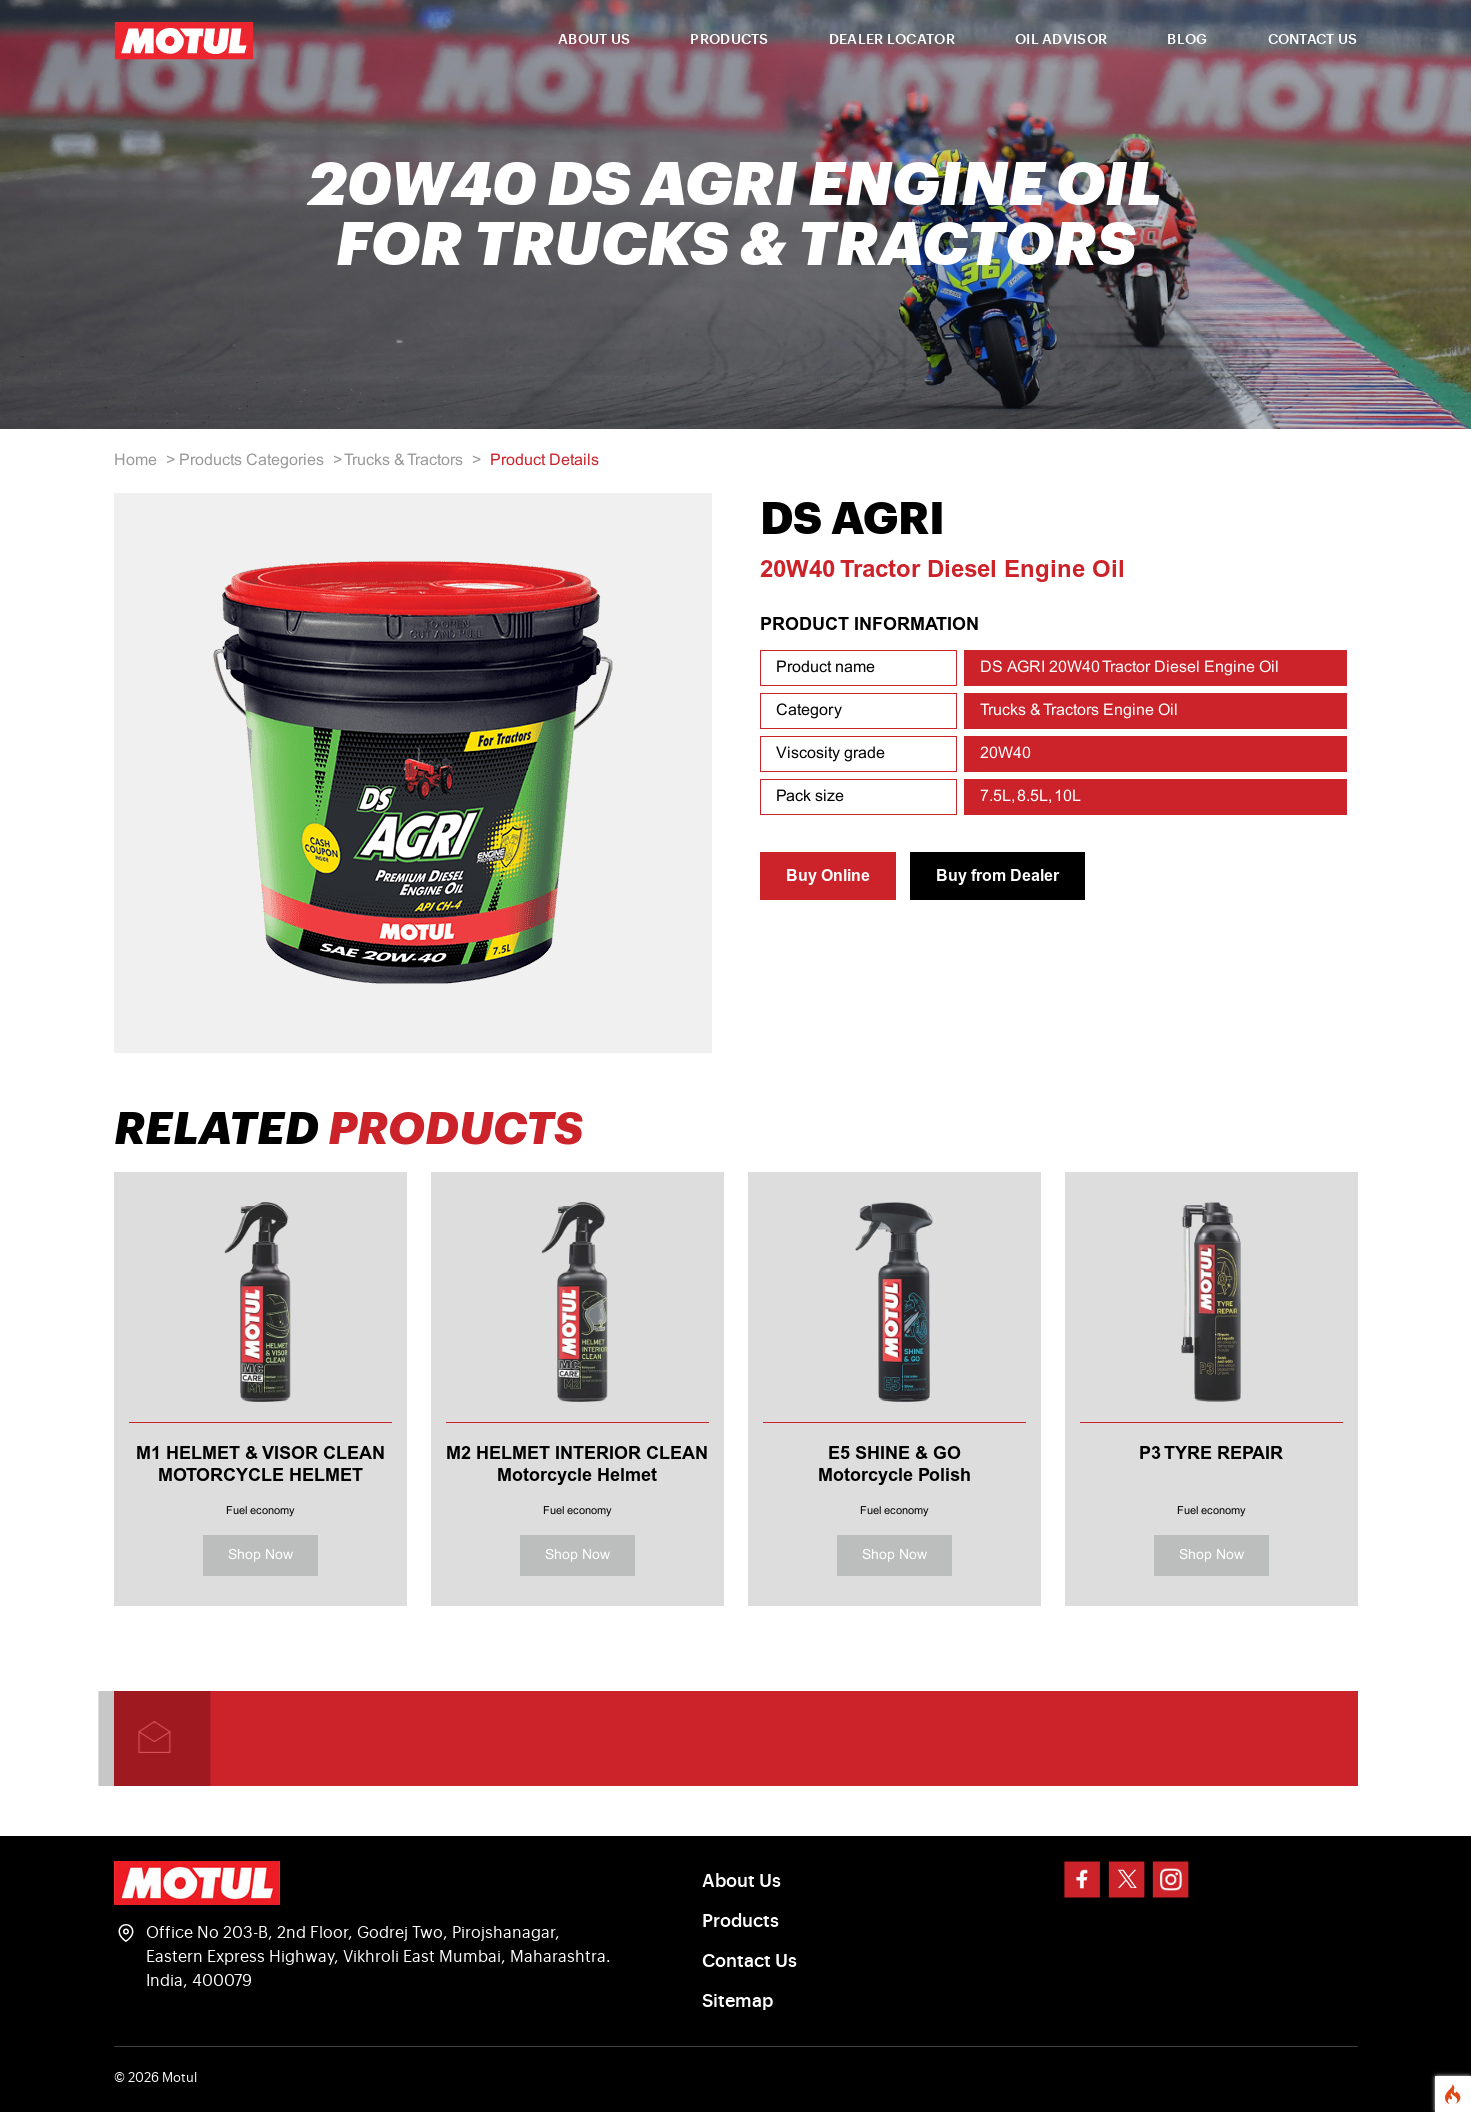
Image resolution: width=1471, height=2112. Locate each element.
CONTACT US (1313, 40)
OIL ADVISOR (1061, 40)
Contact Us (749, 1961)
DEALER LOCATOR (892, 40)
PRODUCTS (729, 40)
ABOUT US (594, 40)
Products (740, 1921)
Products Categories (251, 460)
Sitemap (737, 2001)
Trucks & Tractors (403, 460)
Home (135, 460)
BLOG (1187, 40)
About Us (741, 1881)
